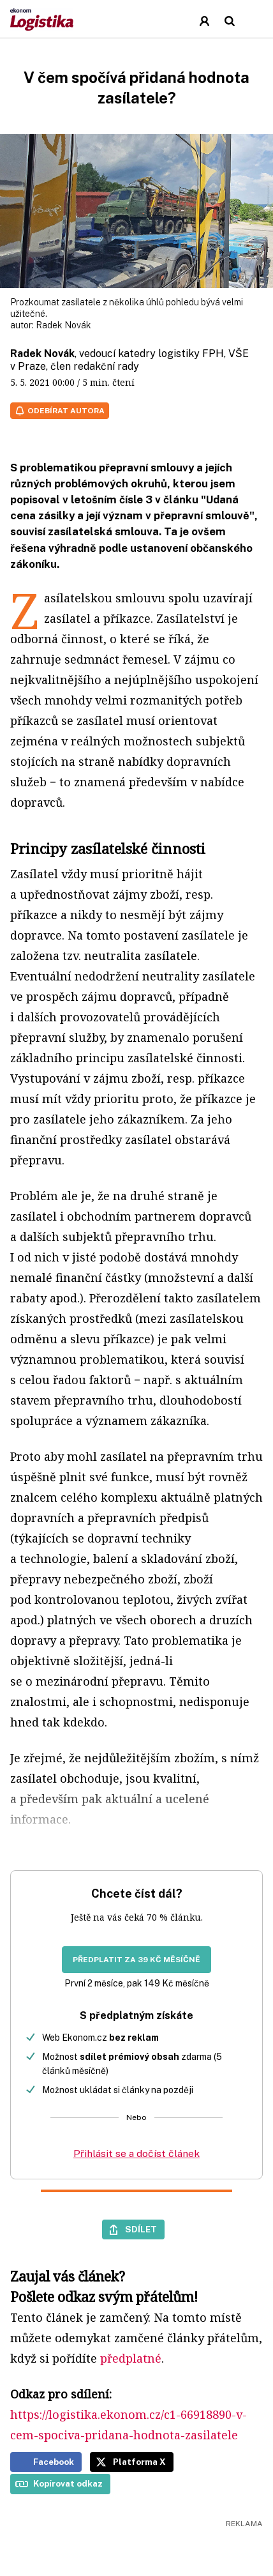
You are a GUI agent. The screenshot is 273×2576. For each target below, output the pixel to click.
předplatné (130, 2358)
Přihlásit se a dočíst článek (136, 2153)
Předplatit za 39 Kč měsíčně (136, 1959)
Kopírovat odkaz (68, 2483)
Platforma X (139, 2462)
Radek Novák (63, 325)
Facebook (53, 2462)
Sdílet (141, 2229)
